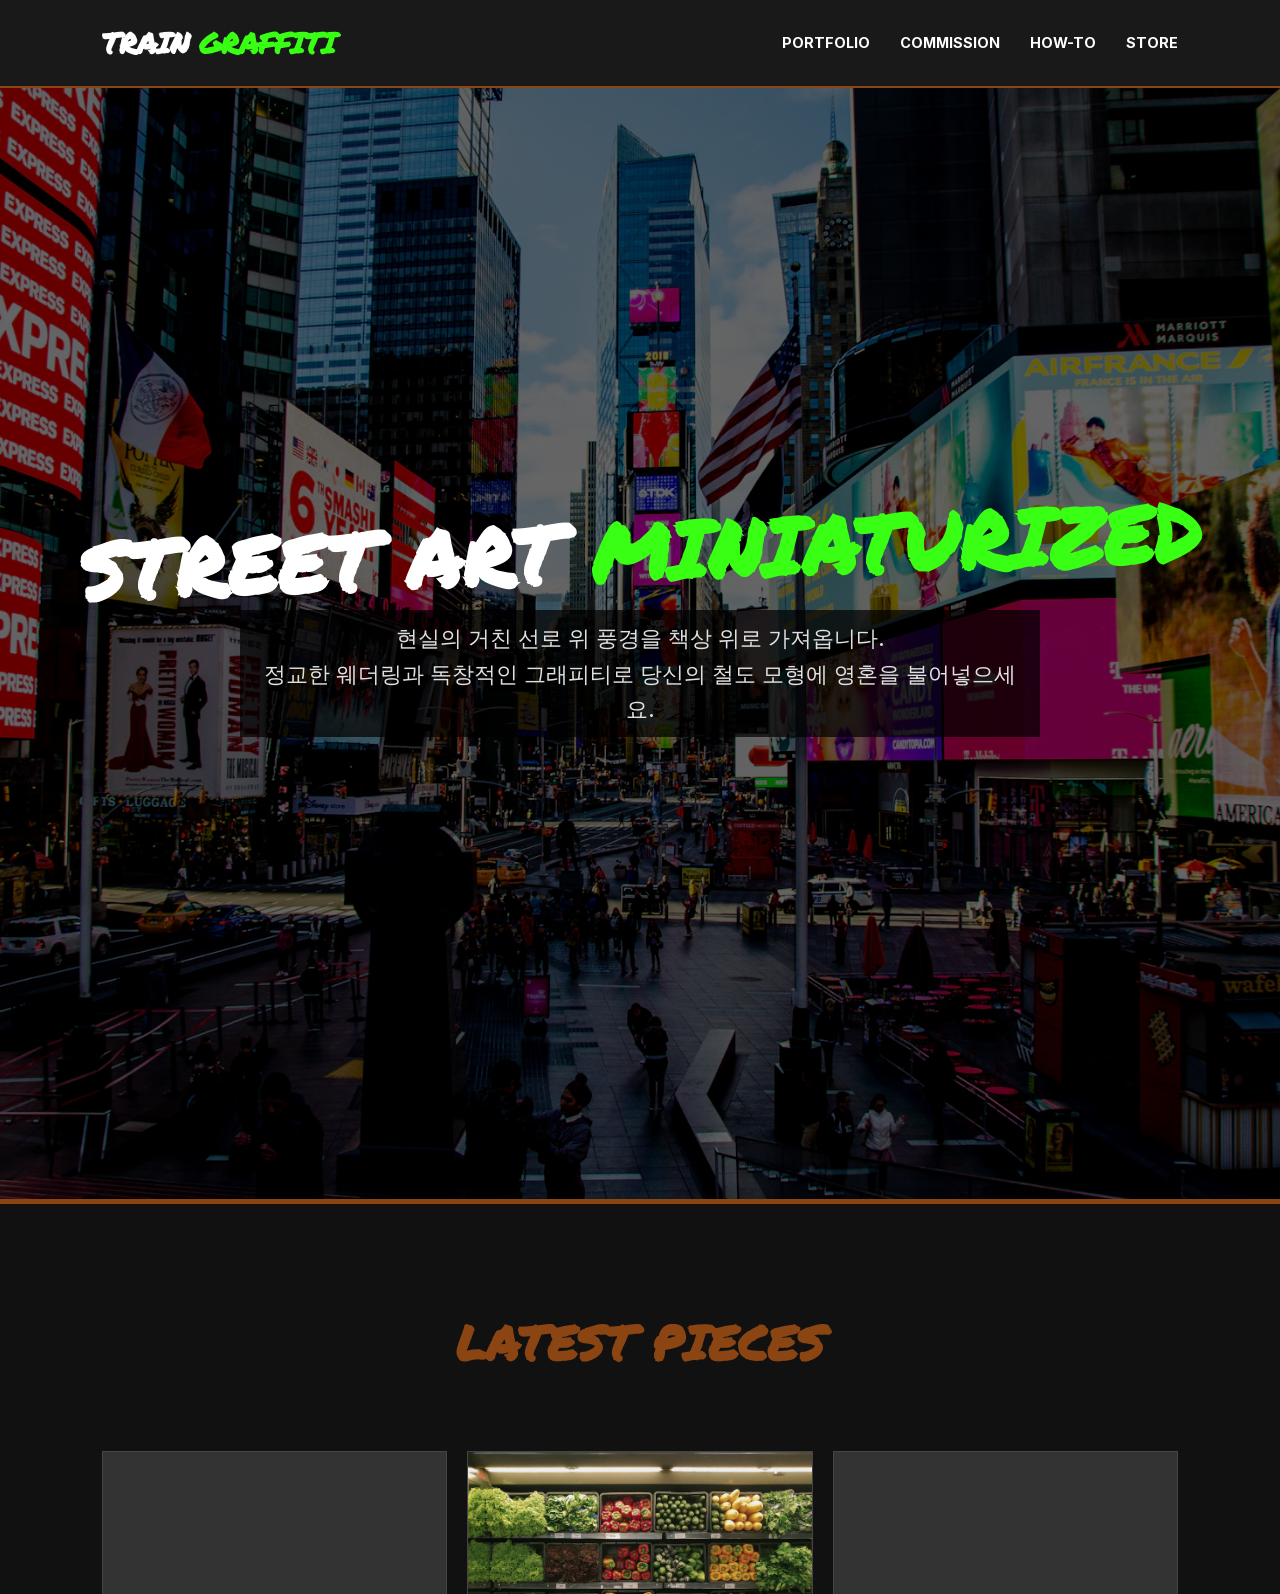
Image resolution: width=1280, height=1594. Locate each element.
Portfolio (826, 42)
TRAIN (218, 42)
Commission (950, 42)
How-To (1063, 42)
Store (1152, 42)
